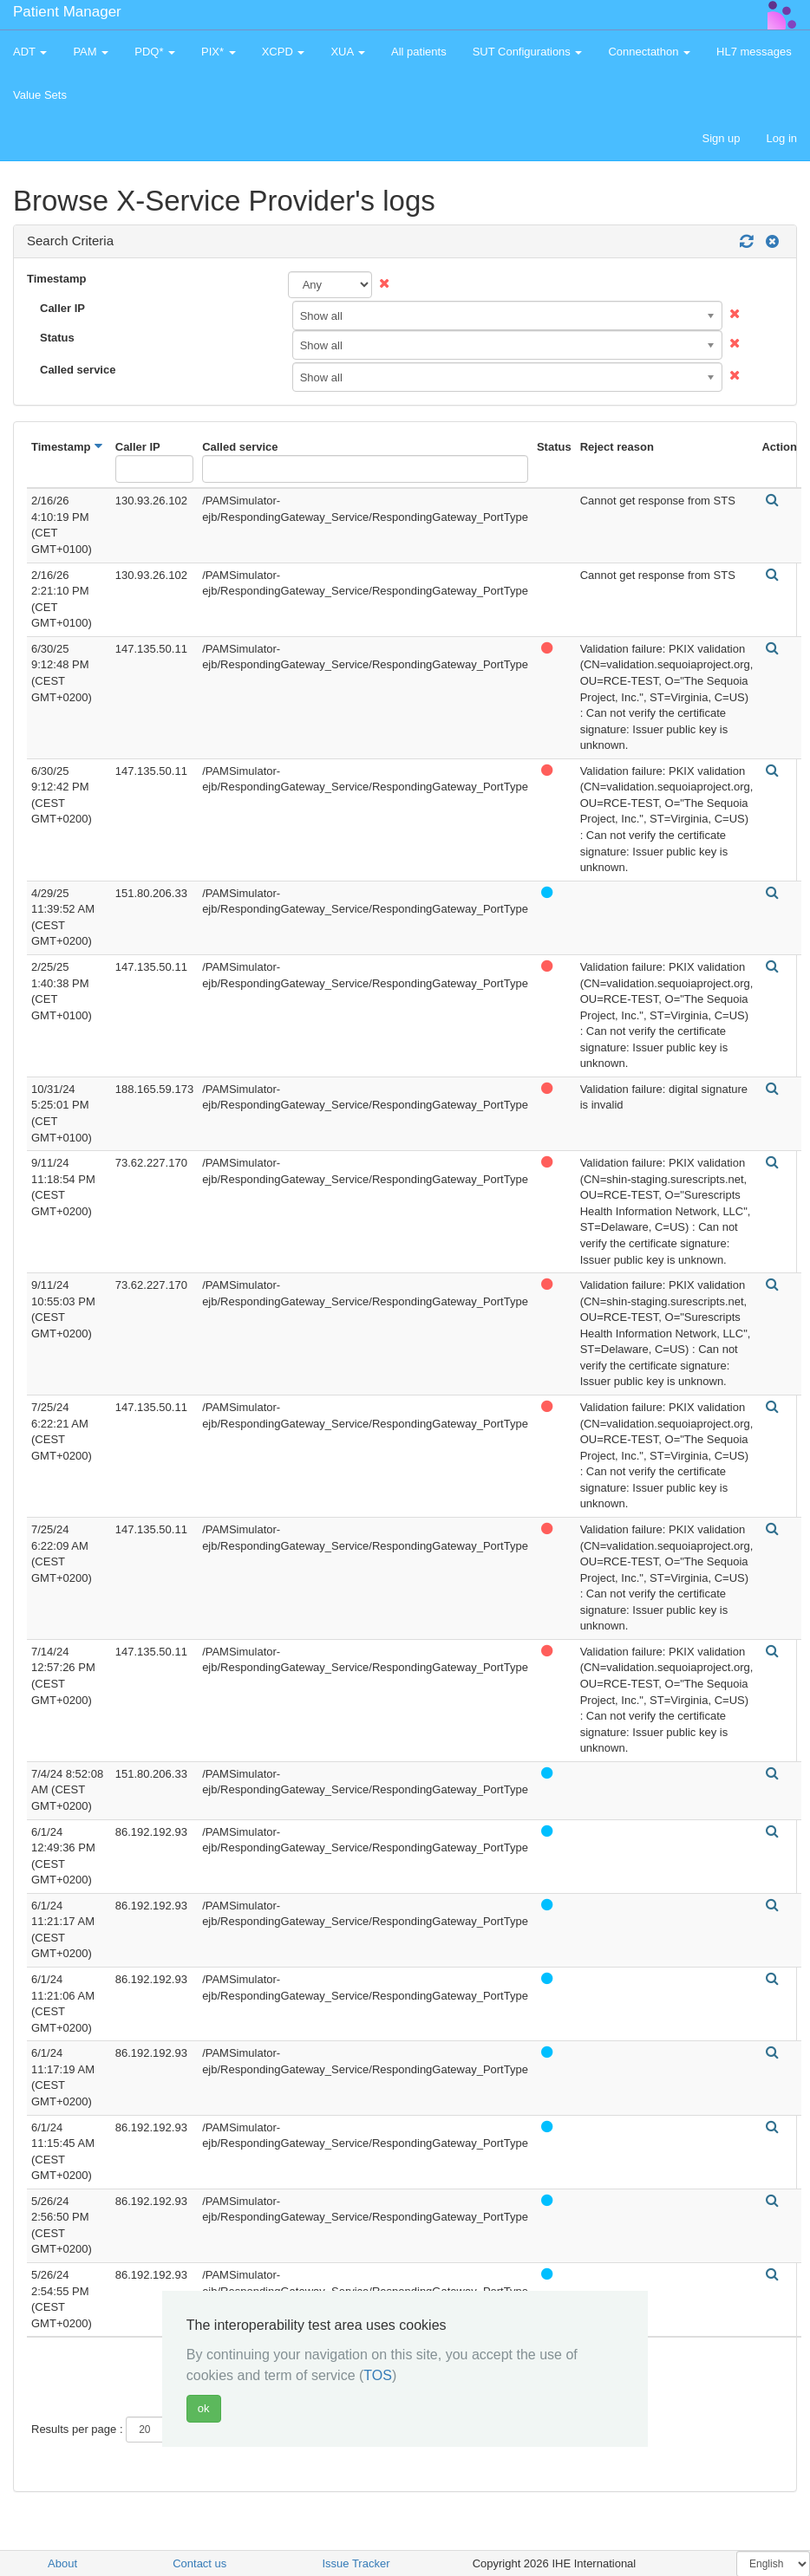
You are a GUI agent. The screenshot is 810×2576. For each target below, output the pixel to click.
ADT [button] (30, 51)
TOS (377, 2375)
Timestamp (56, 278)
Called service (77, 369)
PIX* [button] (218, 51)
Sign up (721, 138)
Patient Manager (67, 11)
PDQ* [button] (154, 51)
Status (57, 337)
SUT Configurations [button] (528, 51)
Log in (782, 138)
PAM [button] (90, 51)
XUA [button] (347, 51)
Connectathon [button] (649, 51)
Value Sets (40, 94)
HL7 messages (754, 51)
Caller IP (62, 308)
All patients (419, 51)
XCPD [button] (283, 51)
